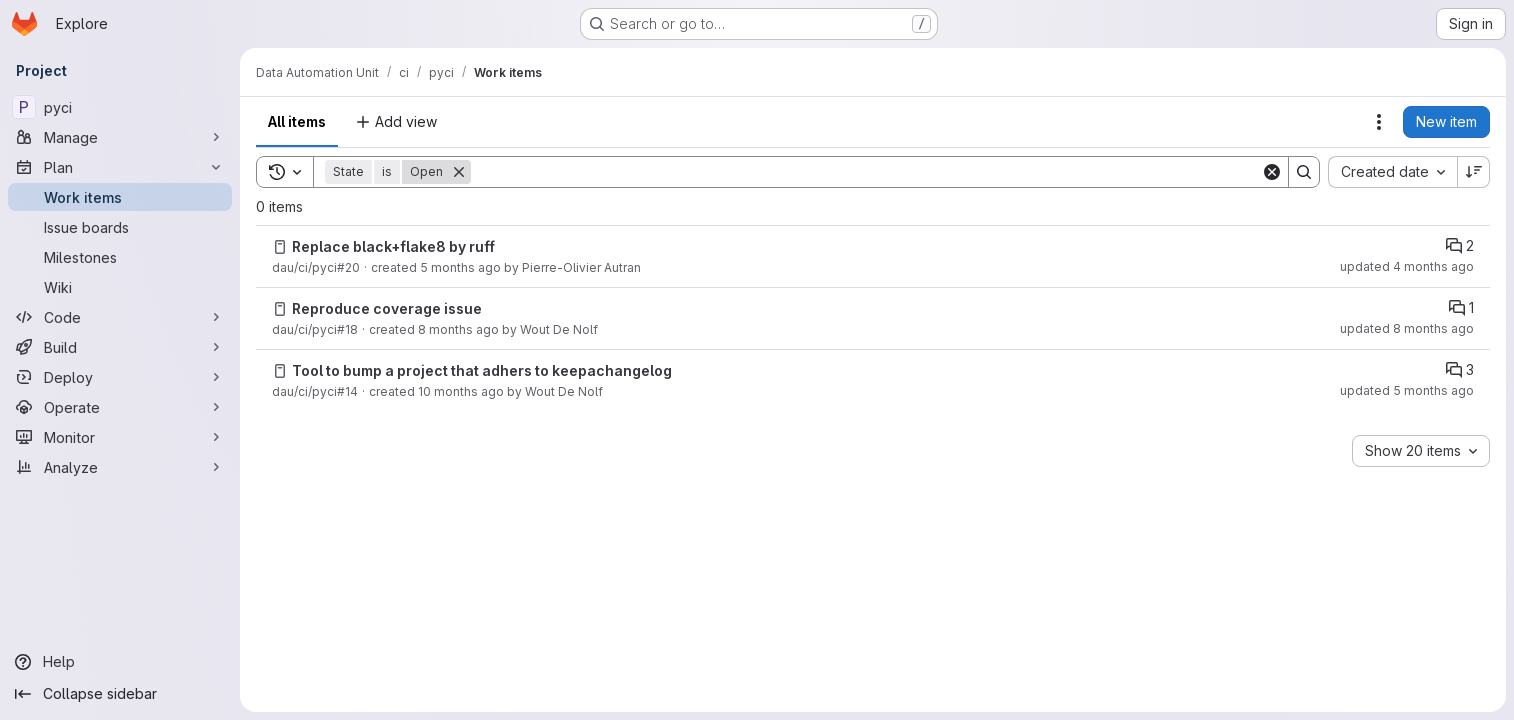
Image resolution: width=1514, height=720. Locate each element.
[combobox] (1392, 172)
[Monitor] (120, 437)
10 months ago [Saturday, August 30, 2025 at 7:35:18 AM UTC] (461, 391)
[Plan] (120, 167)
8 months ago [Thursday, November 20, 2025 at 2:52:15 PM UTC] (458, 329)
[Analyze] (120, 467)
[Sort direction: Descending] (1474, 172)
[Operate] (120, 407)
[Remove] (459, 172)
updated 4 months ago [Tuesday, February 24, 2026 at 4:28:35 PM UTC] (1407, 266)
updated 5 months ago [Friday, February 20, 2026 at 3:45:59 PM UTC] (1407, 390)
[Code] (120, 317)
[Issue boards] (120, 227)
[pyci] (120, 107)
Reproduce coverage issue (387, 308)
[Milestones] (120, 257)
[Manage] (120, 137)
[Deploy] (120, 377)
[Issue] (280, 247)
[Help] (120, 662)
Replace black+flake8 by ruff (393, 246)
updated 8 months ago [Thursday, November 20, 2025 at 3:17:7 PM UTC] (1407, 328)
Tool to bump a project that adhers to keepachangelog (482, 370)
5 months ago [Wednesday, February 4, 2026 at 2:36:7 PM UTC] (460, 267)
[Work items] (120, 197)
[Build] (120, 347)
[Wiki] (120, 287)
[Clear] (1272, 172)
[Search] (866, 172)
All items (297, 121)
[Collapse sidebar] (120, 694)
